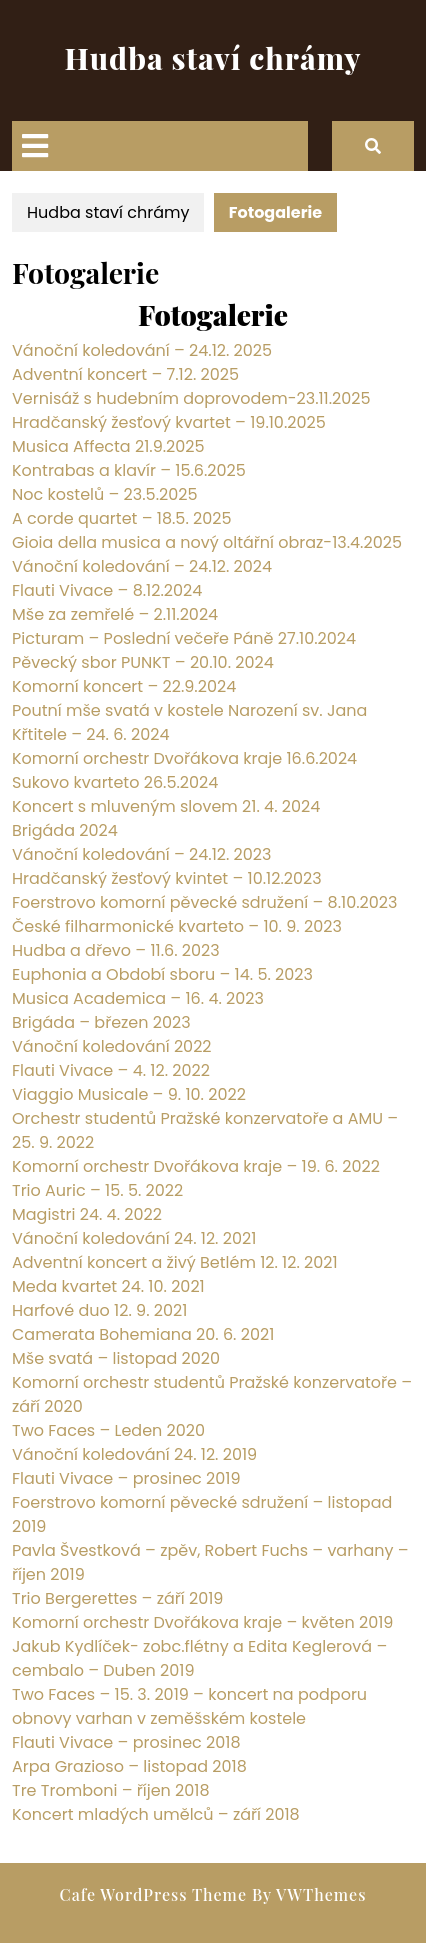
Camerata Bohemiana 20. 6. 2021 (143, 1334)
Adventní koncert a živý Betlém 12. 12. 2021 (175, 1262)
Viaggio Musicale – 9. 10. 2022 (129, 1094)
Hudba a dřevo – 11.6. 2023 (116, 950)
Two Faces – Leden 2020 (108, 1430)
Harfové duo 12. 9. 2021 (99, 1310)
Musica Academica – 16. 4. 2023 (138, 998)
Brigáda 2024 (65, 830)
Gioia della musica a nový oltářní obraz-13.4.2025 (207, 542)
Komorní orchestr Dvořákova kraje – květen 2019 (202, 1622)
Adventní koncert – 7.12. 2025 (125, 374)
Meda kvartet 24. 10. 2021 (108, 1286)
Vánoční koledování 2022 (112, 1046)
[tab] (35, 146)
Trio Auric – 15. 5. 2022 (97, 1190)
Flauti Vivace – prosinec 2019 (126, 1478)
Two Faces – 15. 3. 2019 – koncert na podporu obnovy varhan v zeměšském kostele (189, 1706)
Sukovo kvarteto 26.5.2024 (115, 782)
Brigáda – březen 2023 (101, 1022)
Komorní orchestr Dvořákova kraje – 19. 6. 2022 (196, 1166)
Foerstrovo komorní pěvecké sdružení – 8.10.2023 (204, 902)
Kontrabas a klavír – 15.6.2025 (129, 470)
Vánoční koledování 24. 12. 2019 (134, 1454)
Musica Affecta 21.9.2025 (108, 446)
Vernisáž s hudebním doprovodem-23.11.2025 (191, 398)
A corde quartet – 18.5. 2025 (122, 518)
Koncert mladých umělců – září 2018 (156, 1814)
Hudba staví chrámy (213, 58)
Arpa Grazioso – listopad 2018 (129, 1766)
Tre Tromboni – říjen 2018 (111, 1790)
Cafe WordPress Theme (153, 1894)
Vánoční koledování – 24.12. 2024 (142, 566)
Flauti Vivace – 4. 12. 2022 (111, 1070)
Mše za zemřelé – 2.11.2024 (115, 614)
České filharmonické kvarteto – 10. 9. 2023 (177, 926)
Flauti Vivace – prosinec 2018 (126, 1742)
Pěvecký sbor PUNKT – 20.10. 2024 (143, 662)
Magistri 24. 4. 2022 (87, 1214)
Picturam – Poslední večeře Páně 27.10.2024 (184, 638)
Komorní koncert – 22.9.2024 (124, 686)
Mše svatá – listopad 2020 (116, 1358)
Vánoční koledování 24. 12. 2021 (134, 1238)
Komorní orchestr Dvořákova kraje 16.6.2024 (184, 758)
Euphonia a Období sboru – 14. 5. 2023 (162, 974)
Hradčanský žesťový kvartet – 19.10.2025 (169, 422)
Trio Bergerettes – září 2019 (117, 1598)
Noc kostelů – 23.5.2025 (105, 494)
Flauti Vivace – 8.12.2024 (107, 590)
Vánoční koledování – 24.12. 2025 (142, 350)
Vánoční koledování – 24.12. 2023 (141, 854)
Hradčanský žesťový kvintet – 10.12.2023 (167, 878)
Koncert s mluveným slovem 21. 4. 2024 (166, 806)
